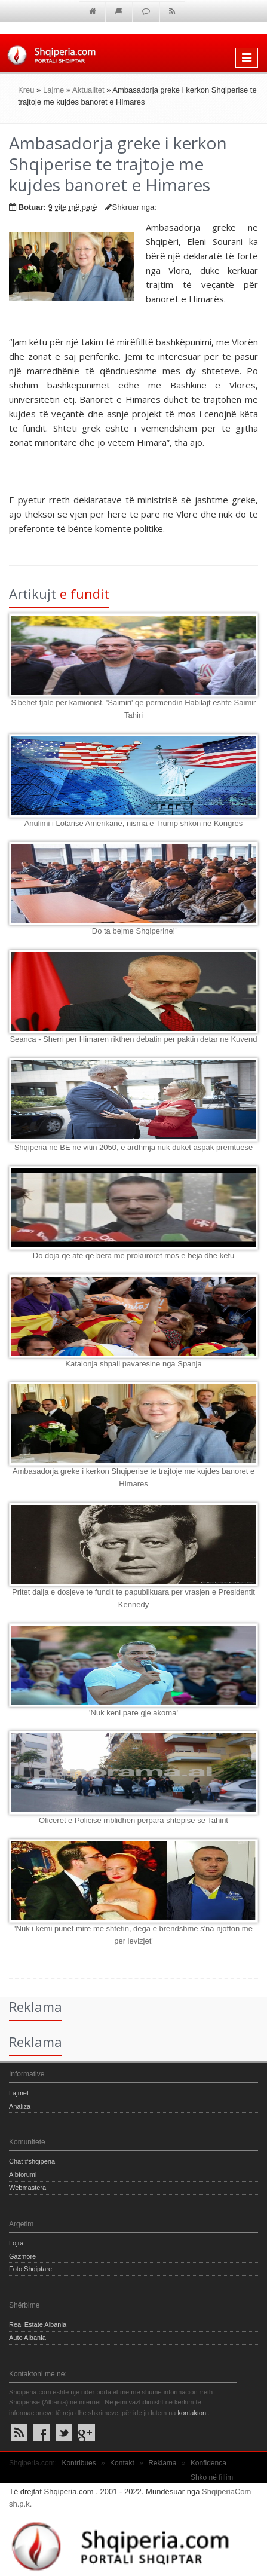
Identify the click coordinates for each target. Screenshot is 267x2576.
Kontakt (122, 2463)
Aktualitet (88, 89)
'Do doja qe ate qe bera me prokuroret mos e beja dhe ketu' (133, 1255)
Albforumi (22, 2174)
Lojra (16, 2243)
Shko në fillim (212, 2477)
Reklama (162, 2463)
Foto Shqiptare (30, 2268)
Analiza (19, 2106)
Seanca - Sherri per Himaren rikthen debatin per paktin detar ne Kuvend (133, 1039)
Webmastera (27, 2187)
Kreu (26, 89)
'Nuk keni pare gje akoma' (133, 1712)
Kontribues (79, 2463)
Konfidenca (208, 2463)
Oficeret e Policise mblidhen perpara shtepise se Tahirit (133, 1820)
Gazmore (22, 2256)
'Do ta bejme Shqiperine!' (133, 930)
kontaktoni (192, 2412)
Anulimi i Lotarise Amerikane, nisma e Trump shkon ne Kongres (133, 823)
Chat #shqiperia (32, 2161)
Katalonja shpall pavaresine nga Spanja (133, 1363)
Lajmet (19, 2093)
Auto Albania (27, 2337)
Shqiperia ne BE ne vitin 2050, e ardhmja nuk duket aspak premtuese (133, 1147)
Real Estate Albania (37, 2324)
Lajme (53, 89)
